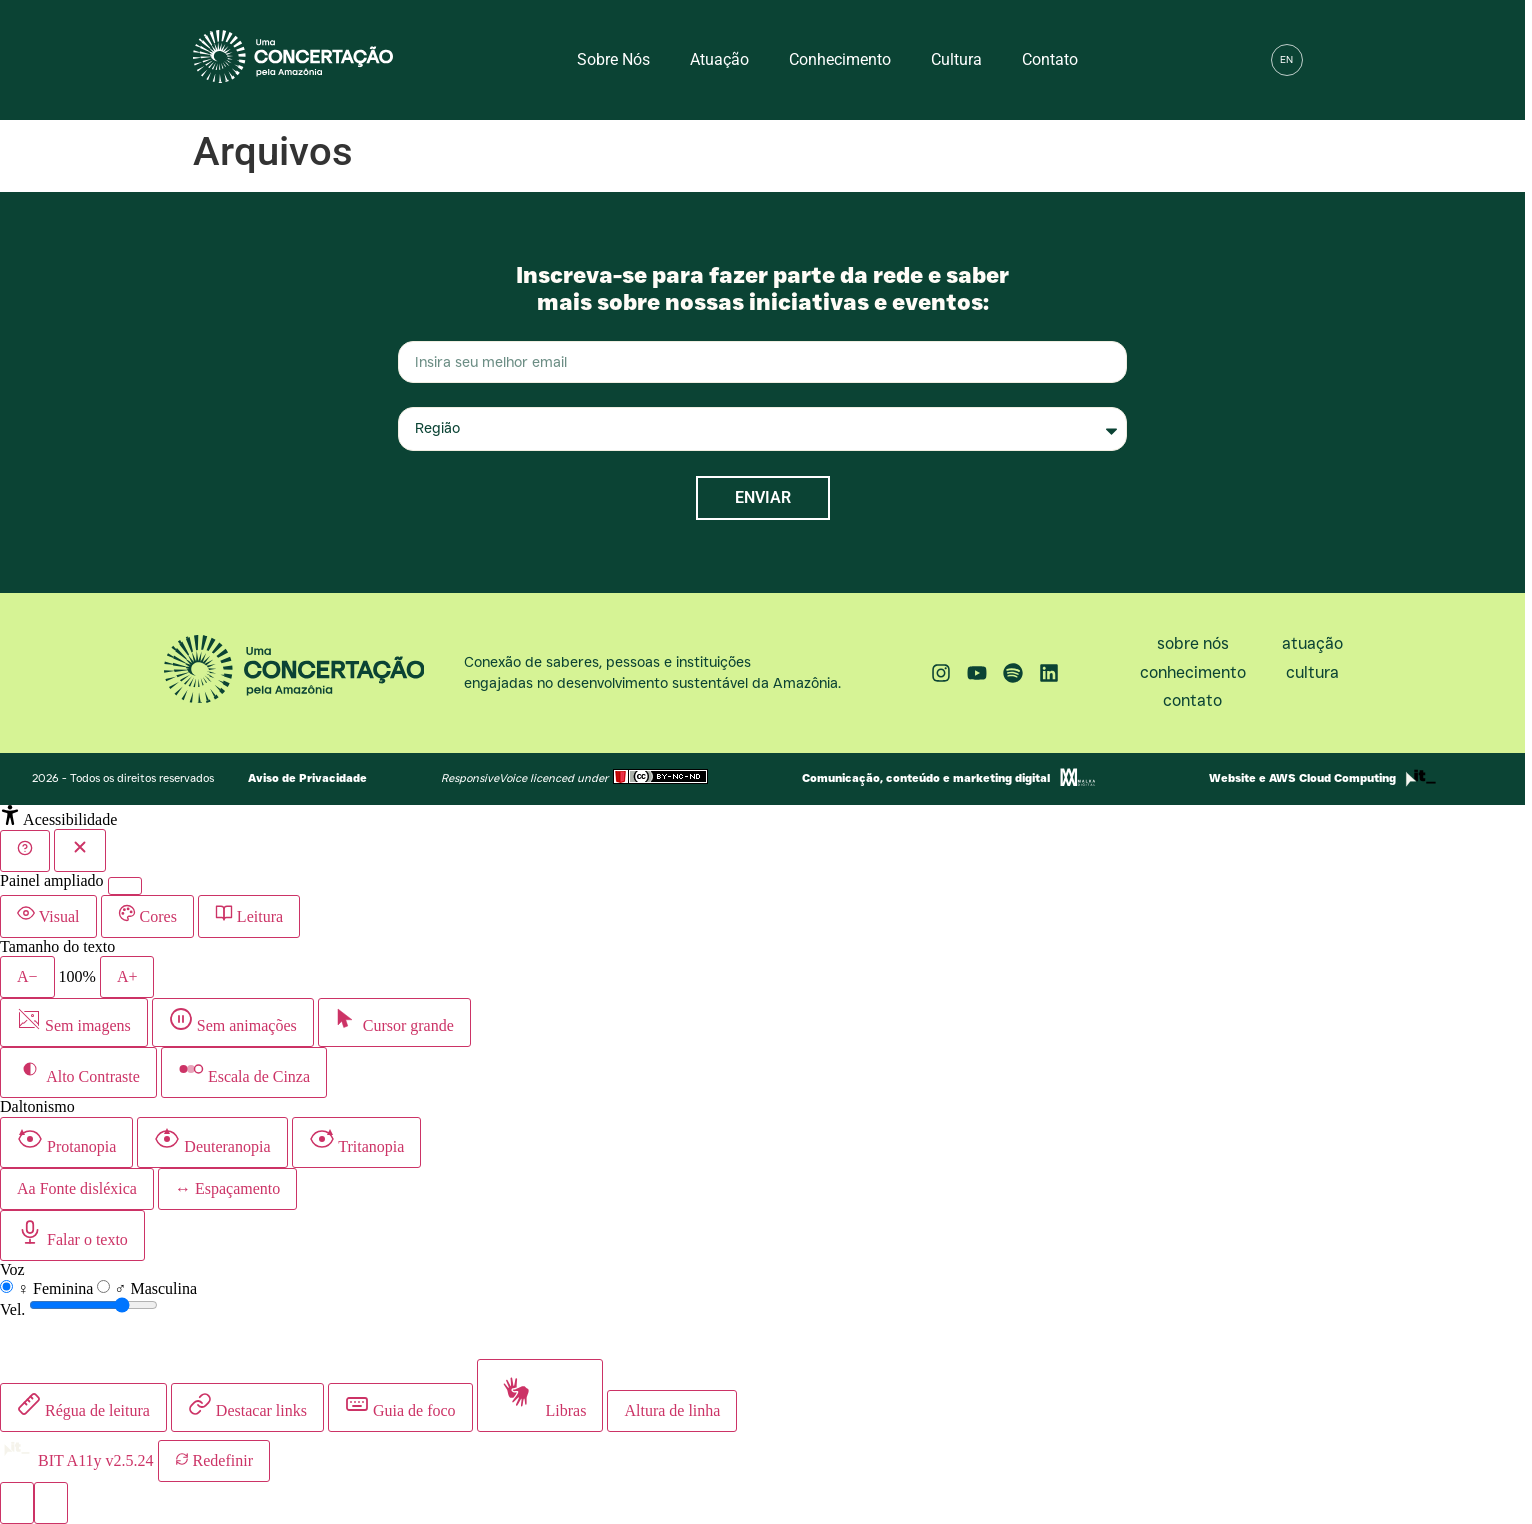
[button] (1330, 60)
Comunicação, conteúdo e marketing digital (926, 778)
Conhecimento (840, 59)
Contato (1050, 59)
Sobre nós (613, 59)
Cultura (956, 59)
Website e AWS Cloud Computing (1302, 778)
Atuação (719, 59)
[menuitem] (1287, 60)
